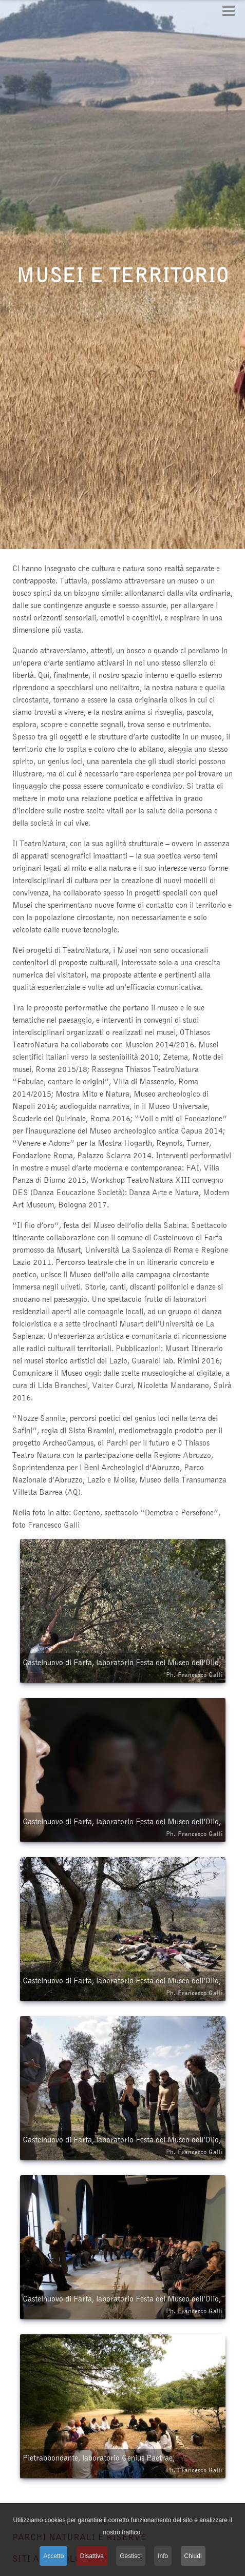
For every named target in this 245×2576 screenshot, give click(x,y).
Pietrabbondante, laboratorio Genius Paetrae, (123, 2464)
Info (163, 2556)
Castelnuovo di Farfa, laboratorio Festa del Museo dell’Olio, (123, 1669)
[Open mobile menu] (228, 10)
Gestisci (131, 2556)
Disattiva (92, 2556)
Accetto (53, 2556)
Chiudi (193, 2556)
